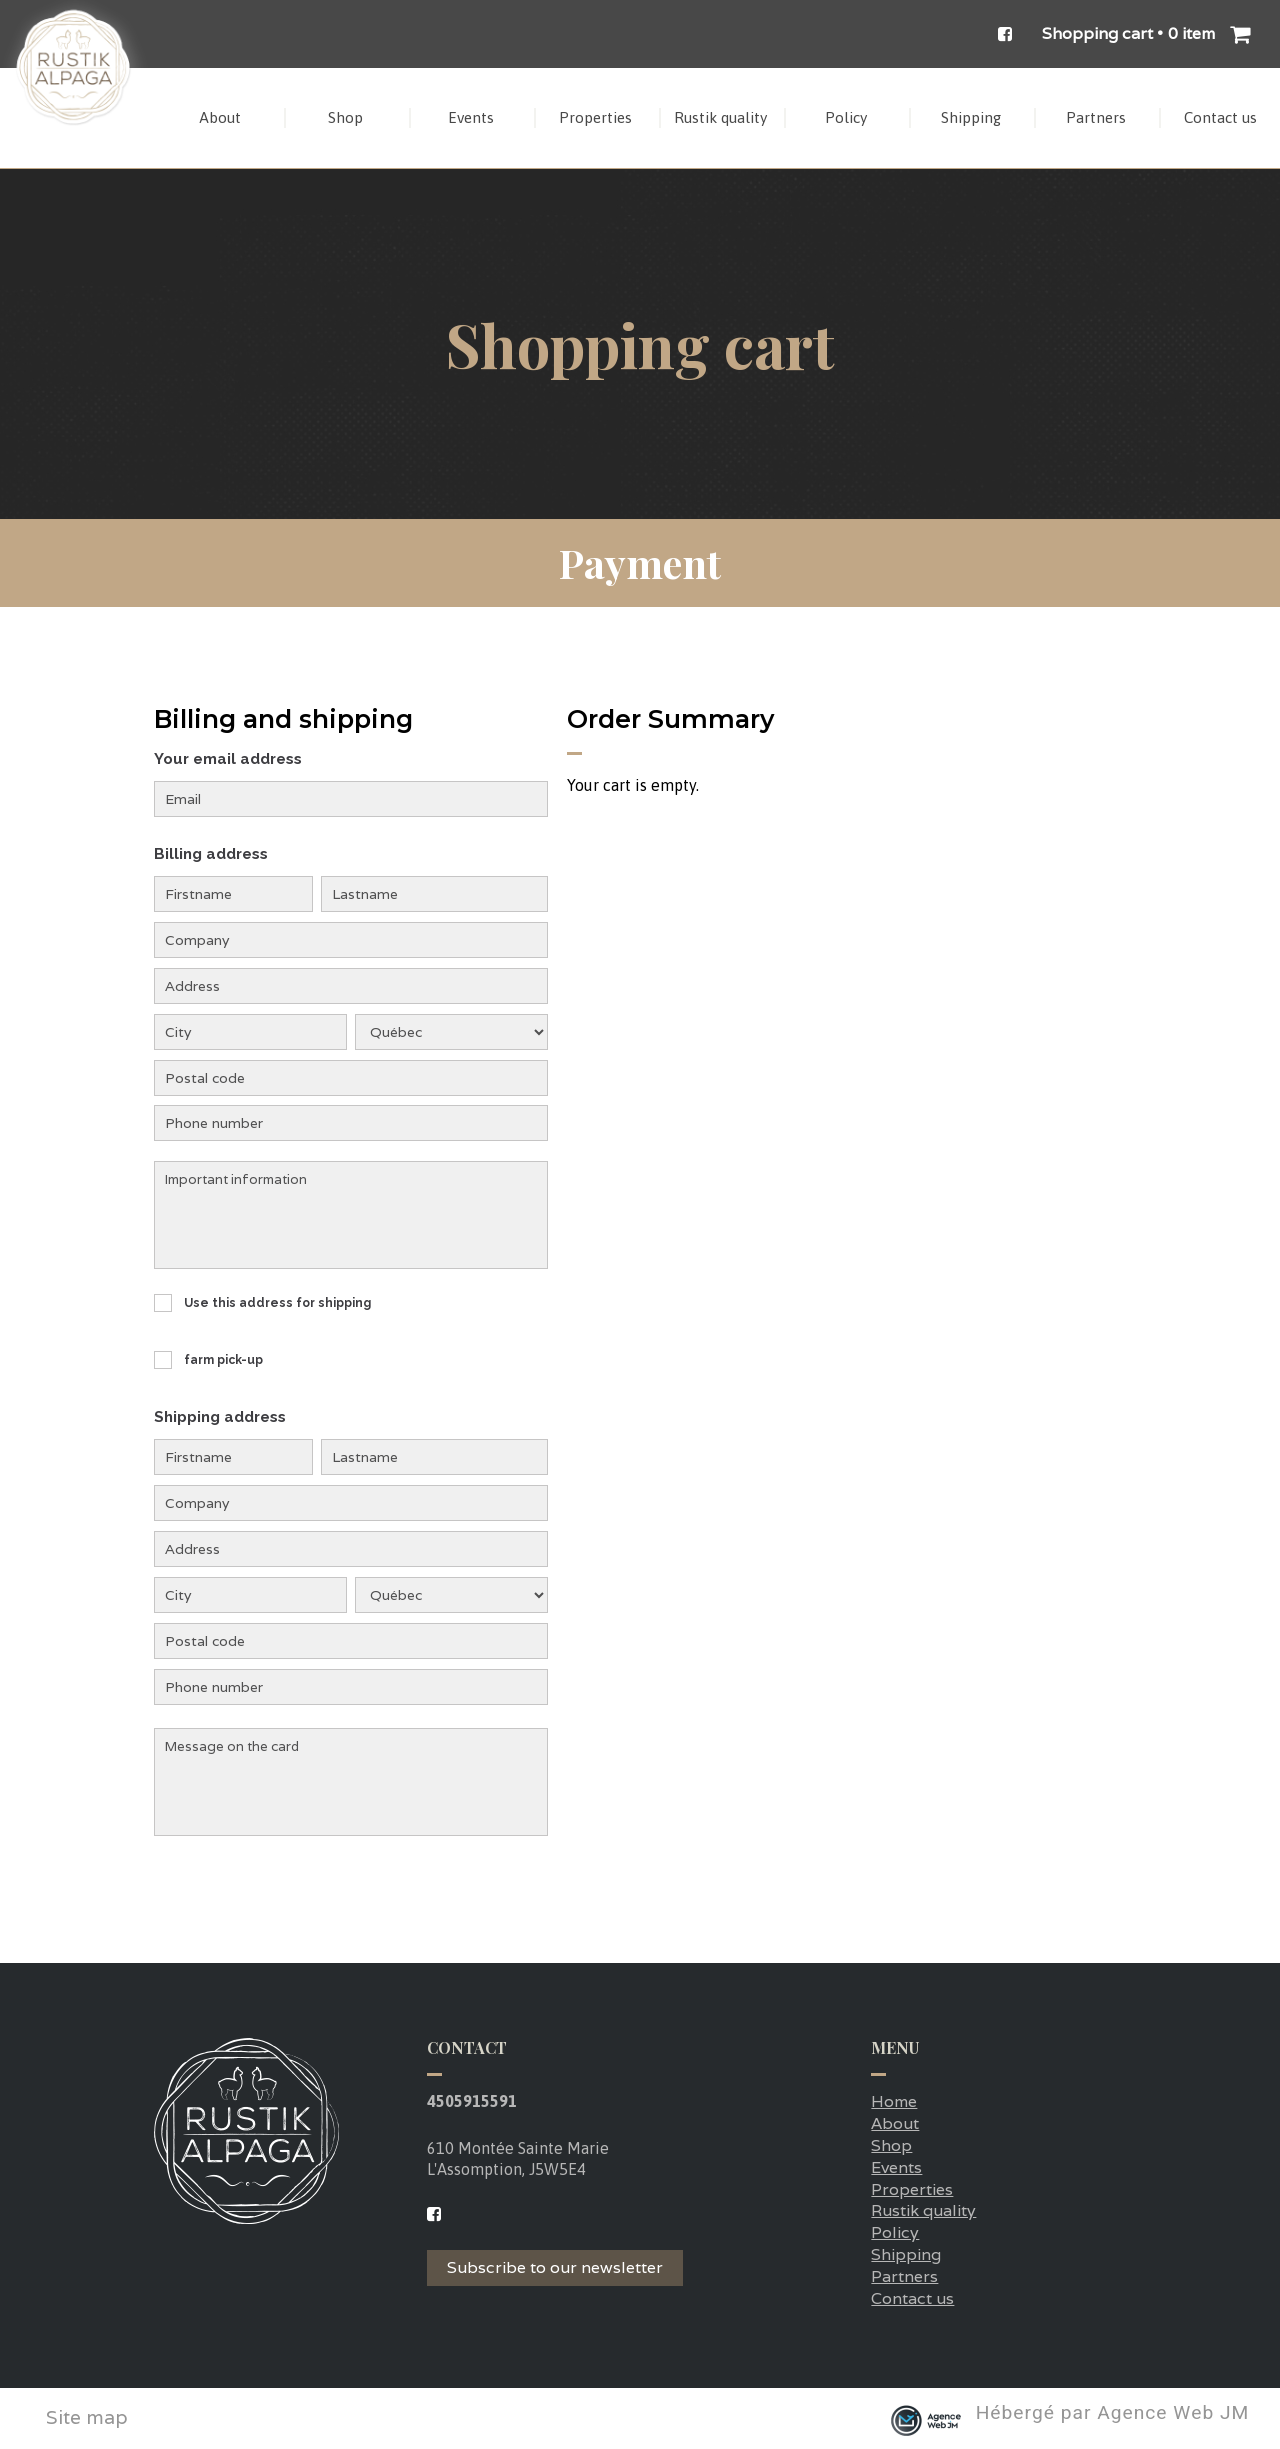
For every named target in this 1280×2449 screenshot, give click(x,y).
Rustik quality (923, 2210)
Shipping (906, 2254)
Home (894, 2101)
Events (896, 2167)
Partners (904, 2276)
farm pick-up (223, 1360)
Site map (87, 2417)
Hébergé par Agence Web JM (1113, 2414)
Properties (912, 2189)
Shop (891, 2145)
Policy (895, 2232)
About (895, 2123)
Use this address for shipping (277, 1303)
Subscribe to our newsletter (555, 2267)
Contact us (912, 2298)
